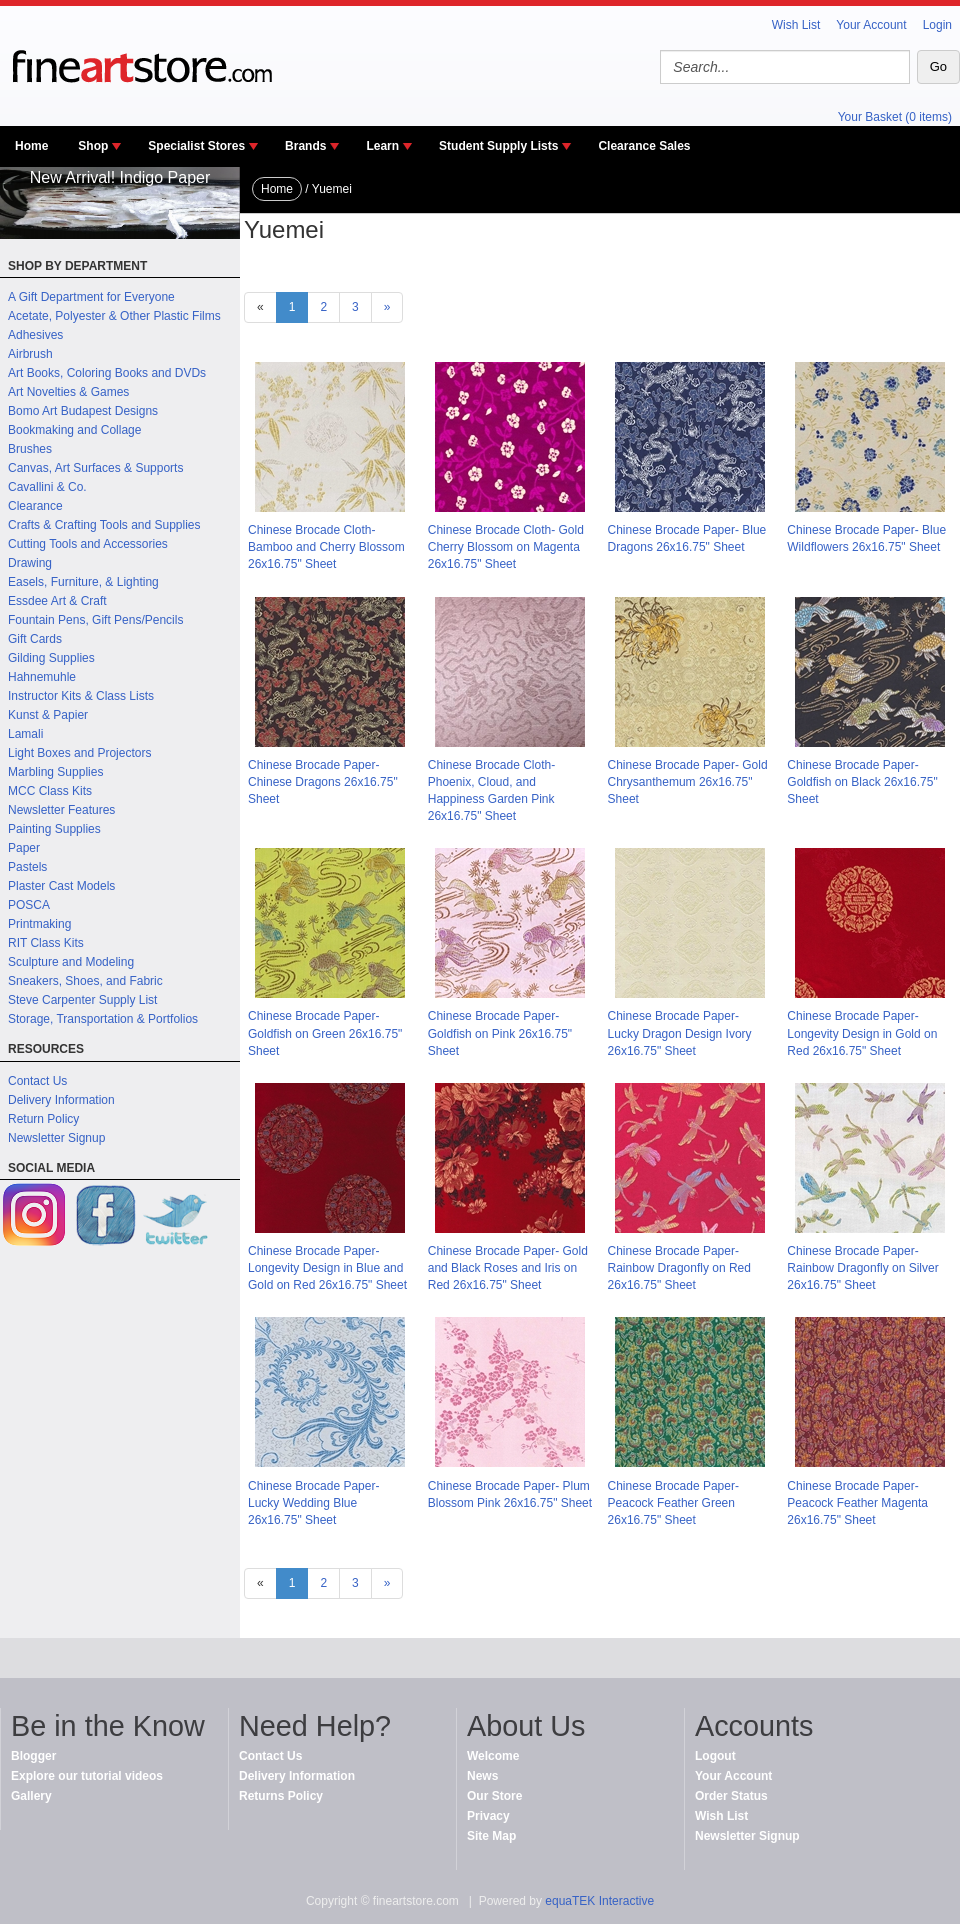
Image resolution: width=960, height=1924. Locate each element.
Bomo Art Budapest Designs (83, 411)
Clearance (35, 506)
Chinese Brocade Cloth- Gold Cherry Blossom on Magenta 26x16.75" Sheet (506, 547)
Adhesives (35, 335)
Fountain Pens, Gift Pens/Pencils (95, 620)
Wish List (796, 25)
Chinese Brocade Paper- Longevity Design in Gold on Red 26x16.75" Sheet (862, 1033)
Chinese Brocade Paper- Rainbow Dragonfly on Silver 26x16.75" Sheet (862, 1268)
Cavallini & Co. (47, 487)
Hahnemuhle (42, 677)
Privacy (488, 1816)
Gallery (31, 1796)
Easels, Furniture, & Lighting (83, 582)
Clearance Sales (644, 146)
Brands (305, 146)
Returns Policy (281, 1796)
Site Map (491, 1836)
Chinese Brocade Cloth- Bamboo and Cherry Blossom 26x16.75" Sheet (326, 547)
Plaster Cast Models (61, 886)
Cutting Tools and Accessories (88, 544)
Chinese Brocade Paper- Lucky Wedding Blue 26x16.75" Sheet (313, 1503)
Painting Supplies (54, 829)
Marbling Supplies (55, 772)
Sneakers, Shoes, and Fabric (85, 981)
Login (937, 25)
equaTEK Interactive (599, 1901)
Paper (24, 848)
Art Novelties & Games (68, 392)
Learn (382, 146)
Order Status (731, 1796)
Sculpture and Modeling (71, 962)
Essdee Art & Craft (57, 601)
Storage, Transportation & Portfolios (103, 1019)
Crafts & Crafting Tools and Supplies (104, 525)
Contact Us (37, 1081)
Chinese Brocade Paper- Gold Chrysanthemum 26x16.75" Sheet (688, 782)
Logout (715, 1756)
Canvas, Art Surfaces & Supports (95, 468)
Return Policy (43, 1119)
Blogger (33, 1756)
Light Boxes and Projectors (79, 753)
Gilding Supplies (51, 658)
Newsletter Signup (56, 1138)
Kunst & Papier (48, 715)
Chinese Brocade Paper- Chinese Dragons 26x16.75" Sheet (323, 782)
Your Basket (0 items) (895, 117)
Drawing (30, 563)
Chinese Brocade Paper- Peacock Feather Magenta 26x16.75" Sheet (857, 1503)
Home (31, 146)
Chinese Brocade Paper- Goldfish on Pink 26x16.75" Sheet (500, 1033)
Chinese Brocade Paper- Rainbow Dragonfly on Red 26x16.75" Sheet (679, 1268)
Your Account (871, 25)
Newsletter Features (61, 810)
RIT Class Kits (46, 943)
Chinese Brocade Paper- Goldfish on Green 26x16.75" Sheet (325, 1033)
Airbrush (30, 354)
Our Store (494, 1796)
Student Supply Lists (498, 146)
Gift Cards (35, 639)
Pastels (27, 867)
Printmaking (39, 924)
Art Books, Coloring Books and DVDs (107, 373)
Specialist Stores (196, 146)
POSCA (29, 905)
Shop (93, 146)
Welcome (493, 1756)
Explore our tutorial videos (87, 1776)
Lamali (25, 734)
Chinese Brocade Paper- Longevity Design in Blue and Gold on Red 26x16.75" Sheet (327, 1268)
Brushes (30, 449)
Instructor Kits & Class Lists (81, 696)
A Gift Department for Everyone (91, 297)
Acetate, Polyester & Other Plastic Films (114, 316)
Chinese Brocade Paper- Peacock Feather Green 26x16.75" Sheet (673, 1503)
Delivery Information (61, 1100)
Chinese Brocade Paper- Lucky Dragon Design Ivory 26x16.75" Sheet (680, 1033)
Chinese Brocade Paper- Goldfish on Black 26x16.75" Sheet (862, 782)
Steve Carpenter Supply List (82, 1000)
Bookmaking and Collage (74, 430)
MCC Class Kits (50, 791)
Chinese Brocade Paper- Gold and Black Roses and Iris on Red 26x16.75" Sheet (508, 1268)
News (482, 1776)
